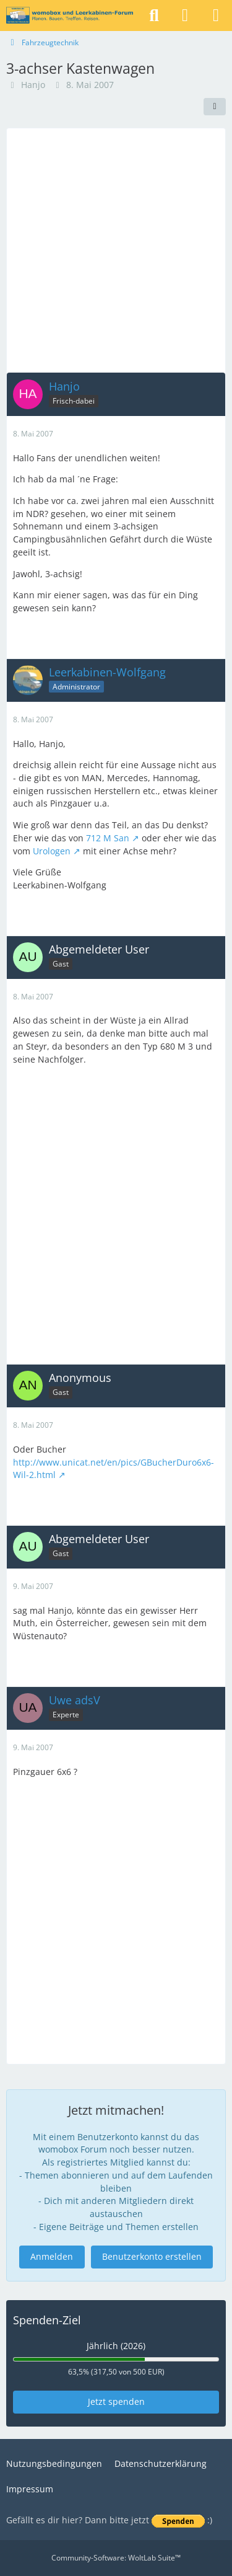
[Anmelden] (185, 15)
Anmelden (51, 2256)
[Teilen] (215, 106)
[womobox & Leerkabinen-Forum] (69, 15)
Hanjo (33, 85)
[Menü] (216, 15)
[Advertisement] (116, 250)
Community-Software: (116, 2557)
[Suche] (154, 15)
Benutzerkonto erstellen (152, 2256)
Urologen (52, 850)
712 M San (107, 838)
